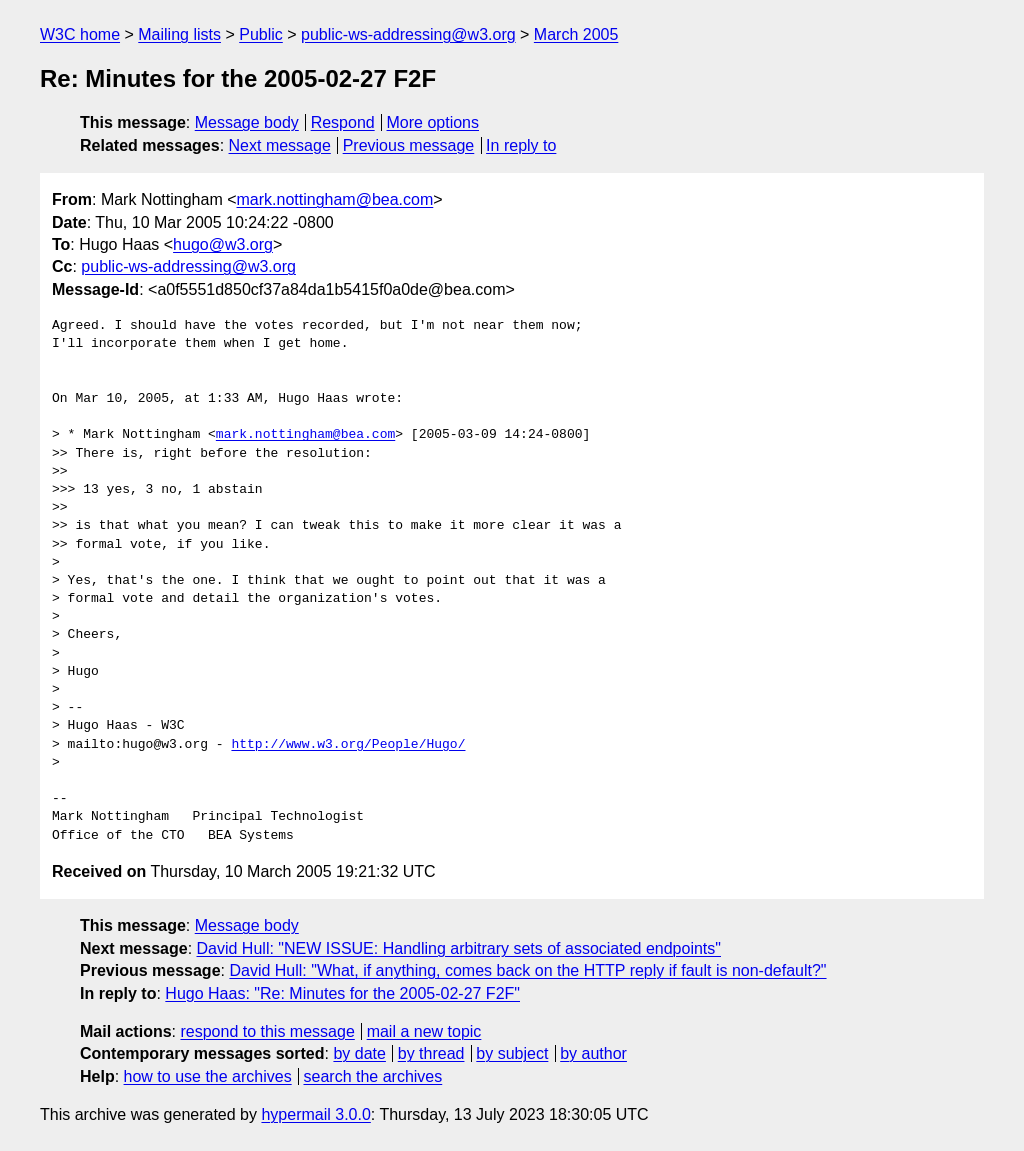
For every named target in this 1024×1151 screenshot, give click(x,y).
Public (261, 34)
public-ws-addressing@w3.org (408, 34)
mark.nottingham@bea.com (335, 199)
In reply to (521, 145)
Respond (343, 122)
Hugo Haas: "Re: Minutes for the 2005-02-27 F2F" (342, 993)
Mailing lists (179, 34)
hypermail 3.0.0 (315, 1114)
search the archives (373, 1076)
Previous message (409, 145)
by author (593, 1053)
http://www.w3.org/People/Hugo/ (348, 745)
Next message (280, 145)
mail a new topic (424, 1031)
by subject (512, 1053)
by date (359, 1053)
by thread (431, 1053)
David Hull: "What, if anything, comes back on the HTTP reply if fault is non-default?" (527, 970)
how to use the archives (208, 1076)
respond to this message (267, 1031)
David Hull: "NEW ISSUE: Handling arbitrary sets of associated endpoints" (459, 948)
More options (433, 122)
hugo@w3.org (223, 244)
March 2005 (576, 34)
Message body (247, 122)
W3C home (80, 34)
